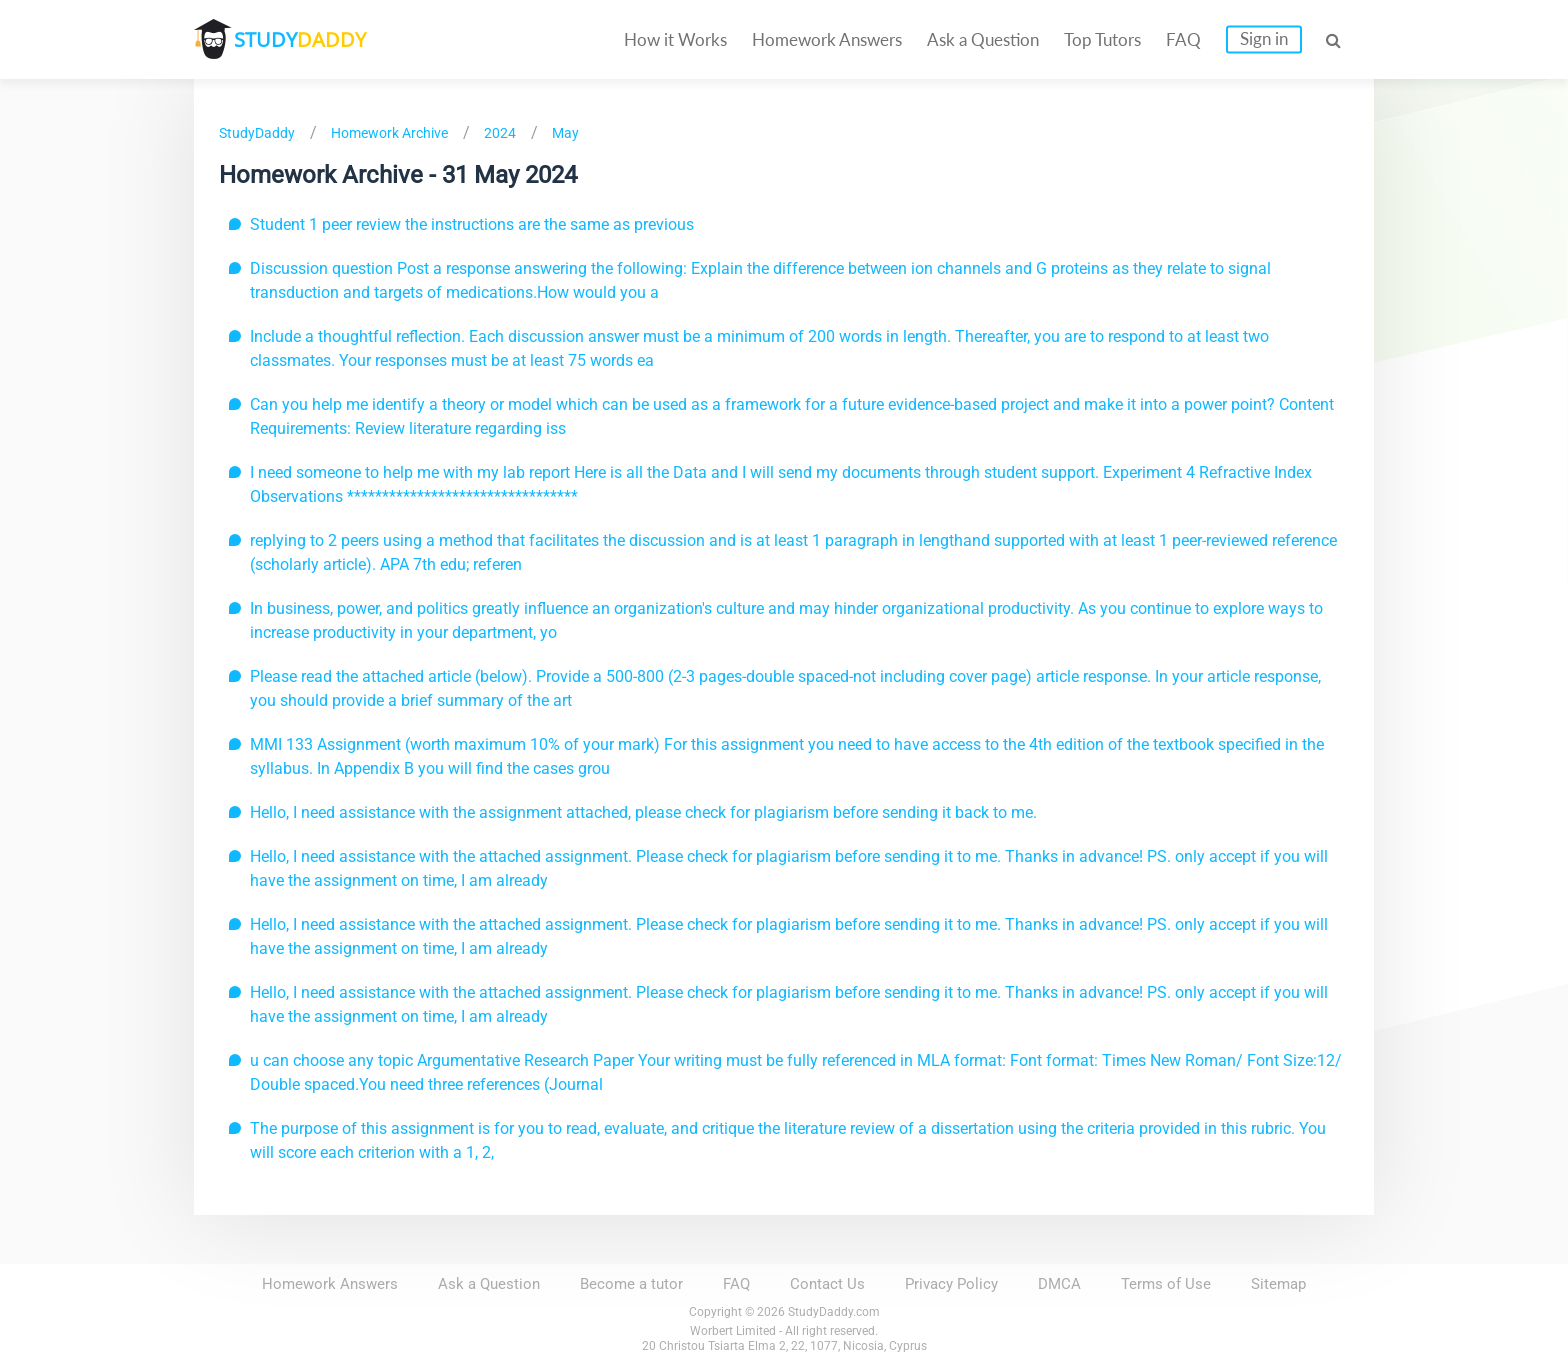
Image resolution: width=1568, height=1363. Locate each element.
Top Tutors (1102, 39)
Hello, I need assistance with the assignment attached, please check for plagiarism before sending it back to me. (643, 812)
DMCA (1059, 1284)
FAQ (1183, 39)
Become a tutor (631, 1284)
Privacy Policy (951, 1284)
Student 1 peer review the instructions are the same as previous (472, 224)
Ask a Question (983, 39)
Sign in (1264, 38)
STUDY (300, 39)
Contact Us (827, 1284)
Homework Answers (827, 39)
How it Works (675, 39)
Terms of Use (1166, 1284)
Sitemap (1278, 1284)
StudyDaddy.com (834, 1312)
